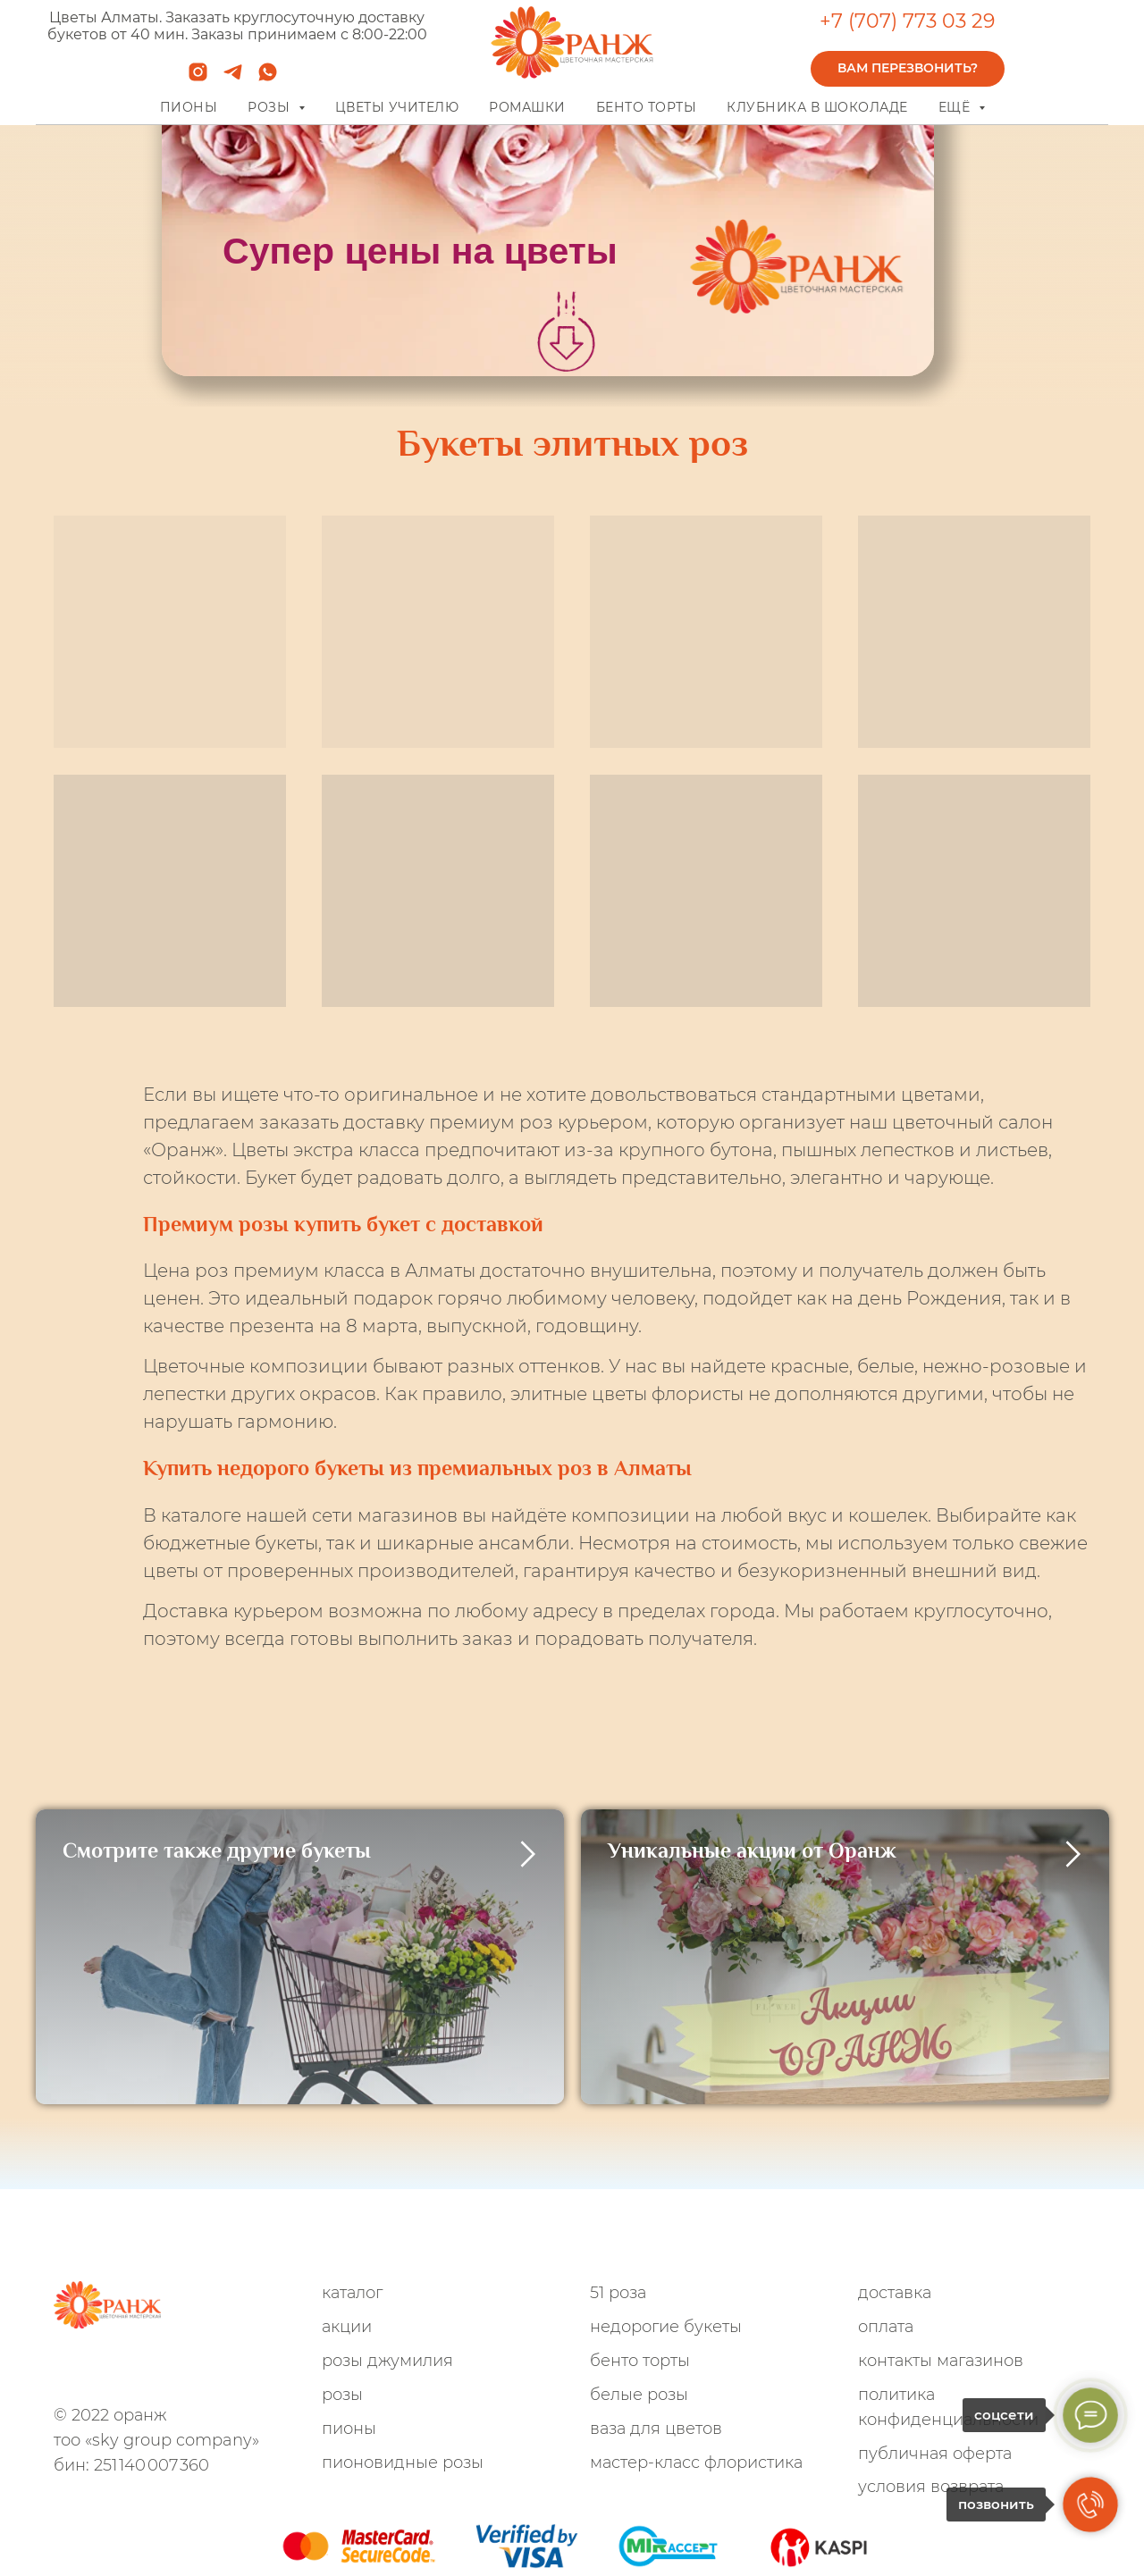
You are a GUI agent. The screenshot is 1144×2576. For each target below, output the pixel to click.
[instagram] (198, 78)
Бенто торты (646, 107)
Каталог (352, 2293)
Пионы (189, 107)
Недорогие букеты (666, 2327)
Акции (347, 2327)
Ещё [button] (956, 107)
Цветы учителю (397, 107)
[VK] (183, 2370)
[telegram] (233, 78)
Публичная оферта (935, 2453)
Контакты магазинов (940, 2360)
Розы (342, 2394)
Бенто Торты (640, 2360)
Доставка (894, 2293)
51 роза (618, 2293)
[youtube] (242, 2370)
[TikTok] (212, 2370)
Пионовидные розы (403, 2462)
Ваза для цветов (656, 2428)
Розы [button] (271, 107)
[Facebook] (153, 2370)
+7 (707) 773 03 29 (907, 21)
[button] (908, 69)
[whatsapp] (268, 78)
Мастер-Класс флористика (696, 2462)
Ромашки (527, 107)
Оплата (885, 2327)
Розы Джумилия (387, 2360)
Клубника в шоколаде (817, 107)
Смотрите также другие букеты (217, 1850)
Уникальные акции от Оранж (752, 1850)
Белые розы (639, 2394)
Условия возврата (931, 2486)
